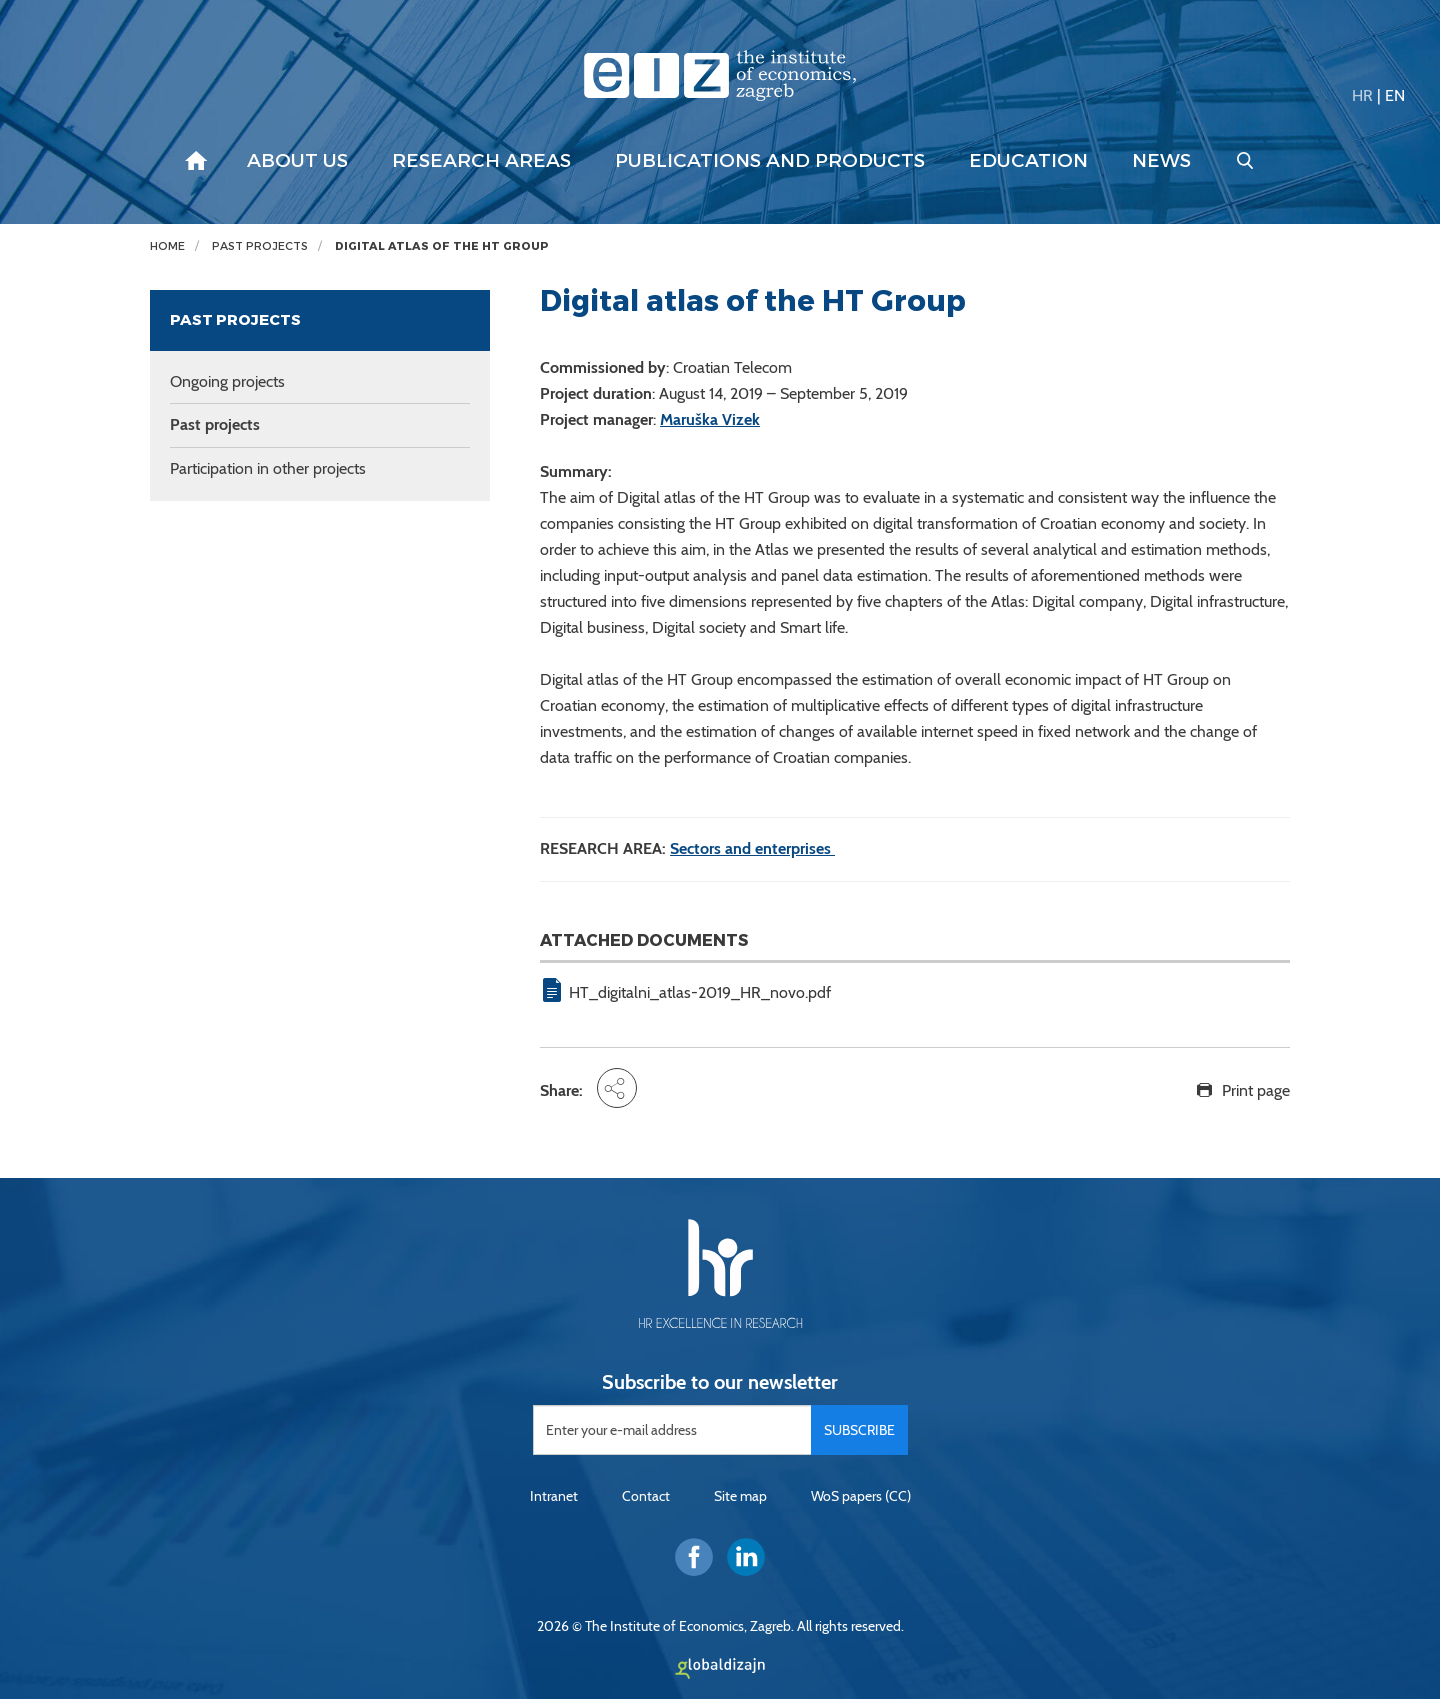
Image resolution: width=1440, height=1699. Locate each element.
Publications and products (770, 161)
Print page (1256, 1090)
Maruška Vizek (710, 419)
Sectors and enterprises (752, 848)
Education (1028, 161)
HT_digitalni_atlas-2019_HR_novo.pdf (700, 992)
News (1161, 161)
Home (167, 246)
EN (1395, 95)
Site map (740, 1496)
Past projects (260, 246)
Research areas (481, 161)
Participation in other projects (268, 468)
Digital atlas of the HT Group (441, 246)
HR (1362, 95)
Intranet (554, 1496)
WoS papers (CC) (861, 1496)
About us (297, 161)
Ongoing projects (227, 381)
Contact (646, 1496)
